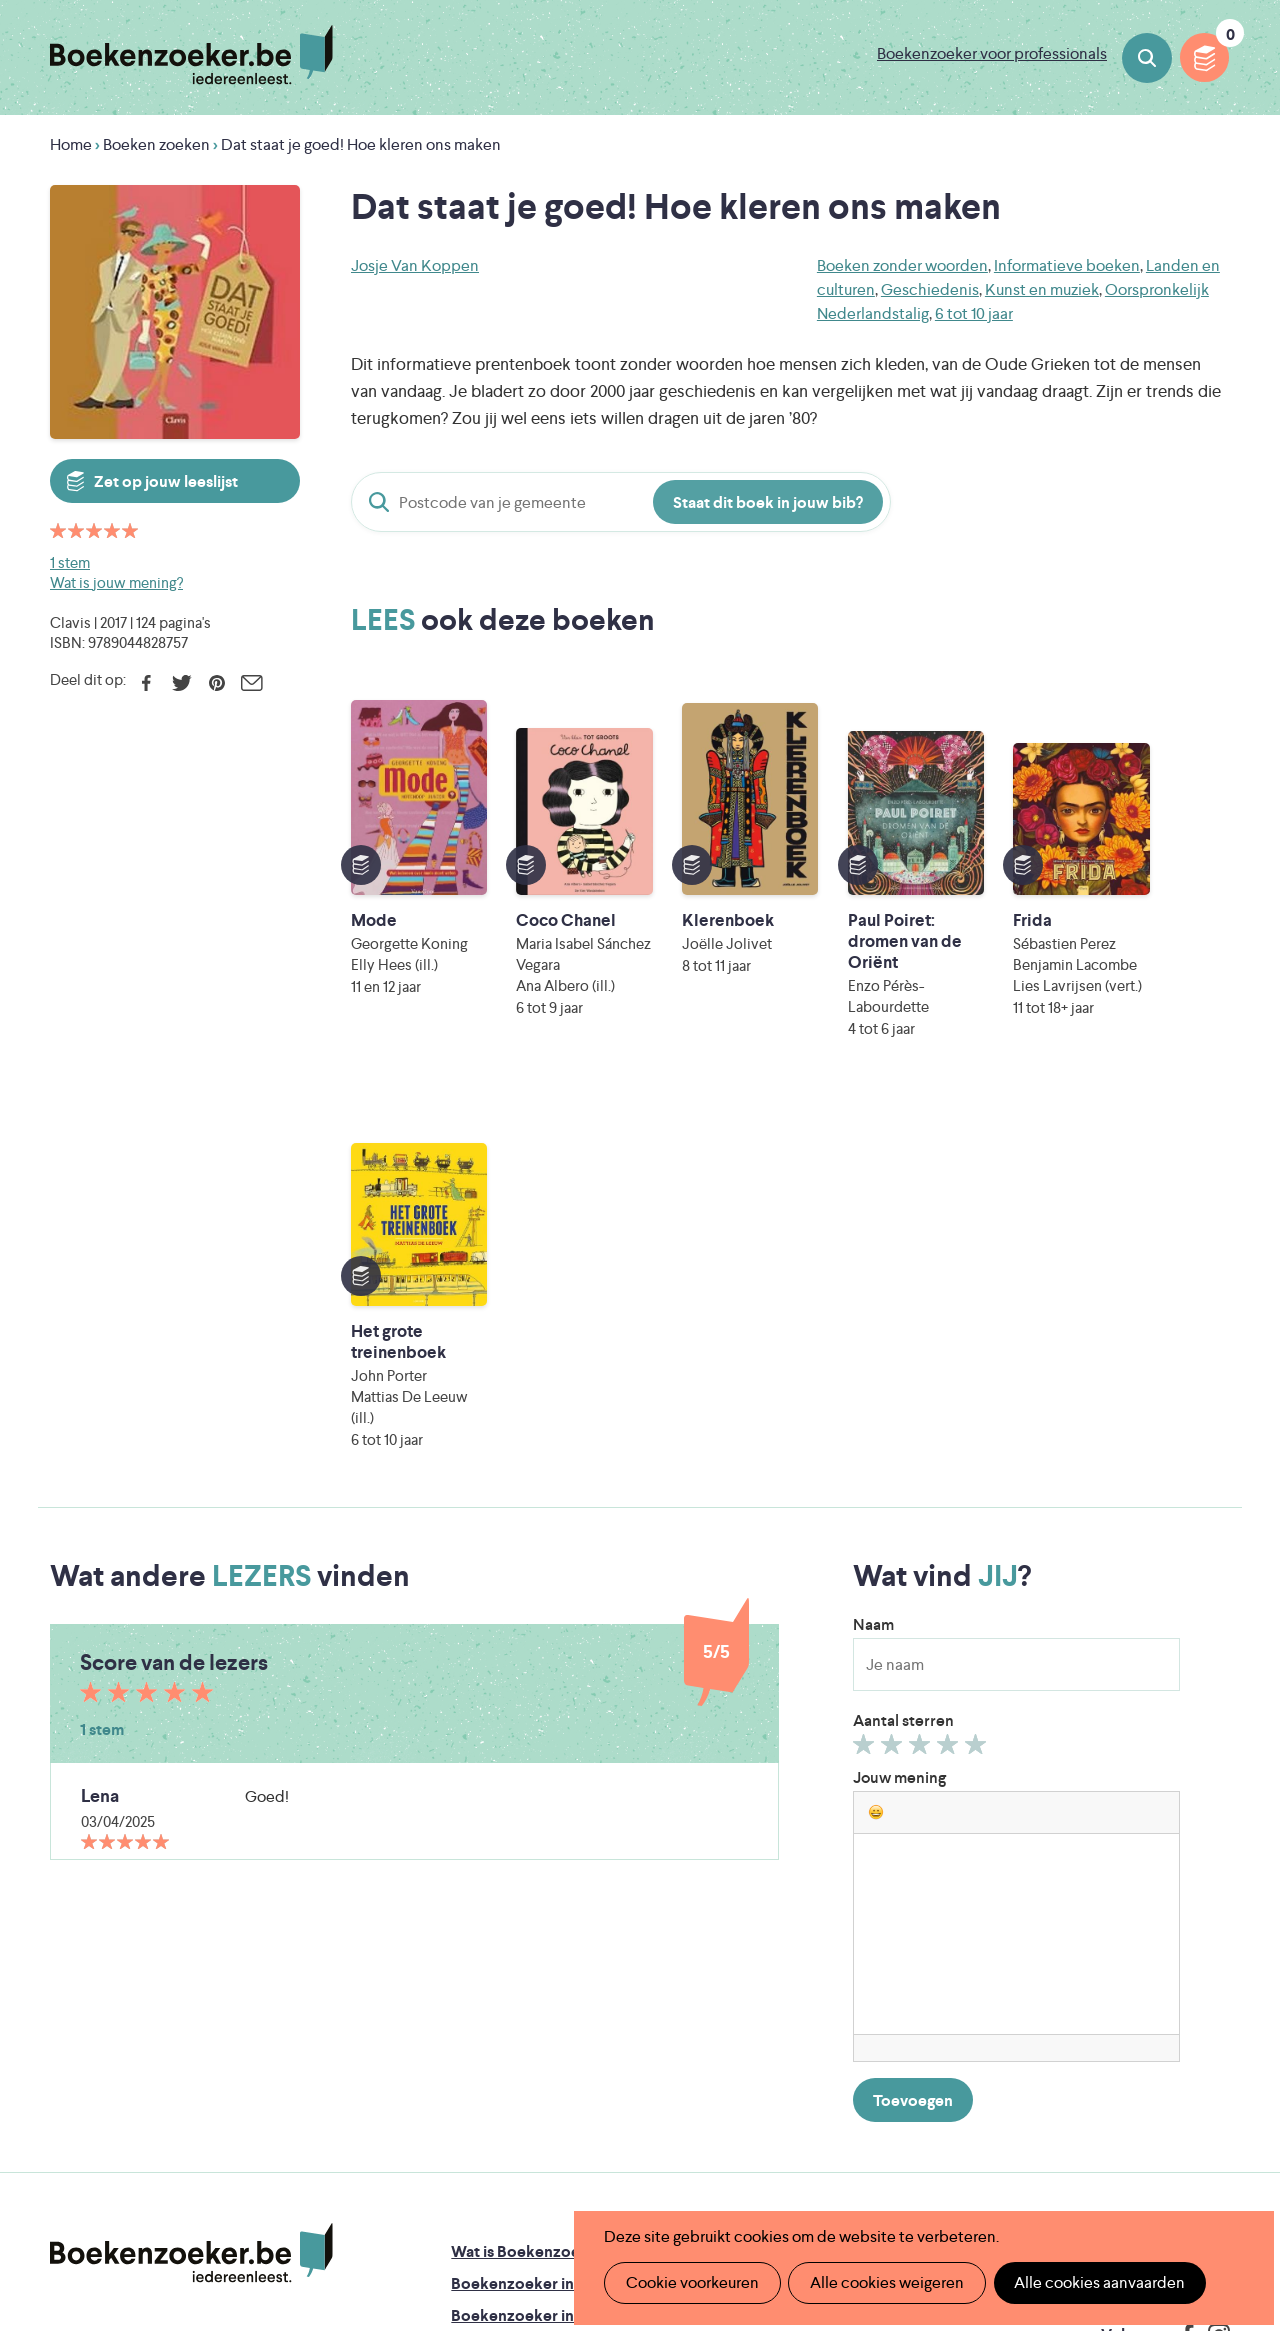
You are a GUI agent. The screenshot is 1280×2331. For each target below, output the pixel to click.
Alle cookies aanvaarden (1096, 2282)
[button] (876, 1422)
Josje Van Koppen (415, 265)
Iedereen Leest (741, 2081)
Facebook (146, 683)
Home (71, 144)
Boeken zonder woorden (902, 265)
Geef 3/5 (922, 1359)
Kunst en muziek (1042, 289)
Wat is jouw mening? (116, 582)
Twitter (181, 683)
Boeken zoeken (1147, 58)
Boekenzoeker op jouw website (830, 1893)
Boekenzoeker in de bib (537, 1925)
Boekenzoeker (191, 55)
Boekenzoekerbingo (525, 1957)
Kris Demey (777, 2165)
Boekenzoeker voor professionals (992, 53)
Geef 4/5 (950, 1359)
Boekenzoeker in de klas (539, 1893)
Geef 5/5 (978, 1359)
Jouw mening (899, 1387)
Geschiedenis (930, 289)
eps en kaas (959, 2165)
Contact (745, 1989)
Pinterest (216, 683)
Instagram (1212, 1945)
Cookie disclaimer (1166, 1881)
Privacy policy (1181, 1857)
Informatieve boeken (1067, 265)
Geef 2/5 (894, 1359)
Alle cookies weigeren (885, 2282)
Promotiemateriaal (517, 1989)
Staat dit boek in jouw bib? (768, 502)
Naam (873, 1234)
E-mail (251, 683)
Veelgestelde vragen (523, 2021)
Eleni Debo (600, 2165)
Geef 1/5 (866, 1359)
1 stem (70, 562)
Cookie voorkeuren (691, 2282)
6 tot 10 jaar (974, 313)
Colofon (745, 1957)
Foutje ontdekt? (772, 1861)
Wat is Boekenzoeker (527, 1861)
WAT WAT (632, 2137)
